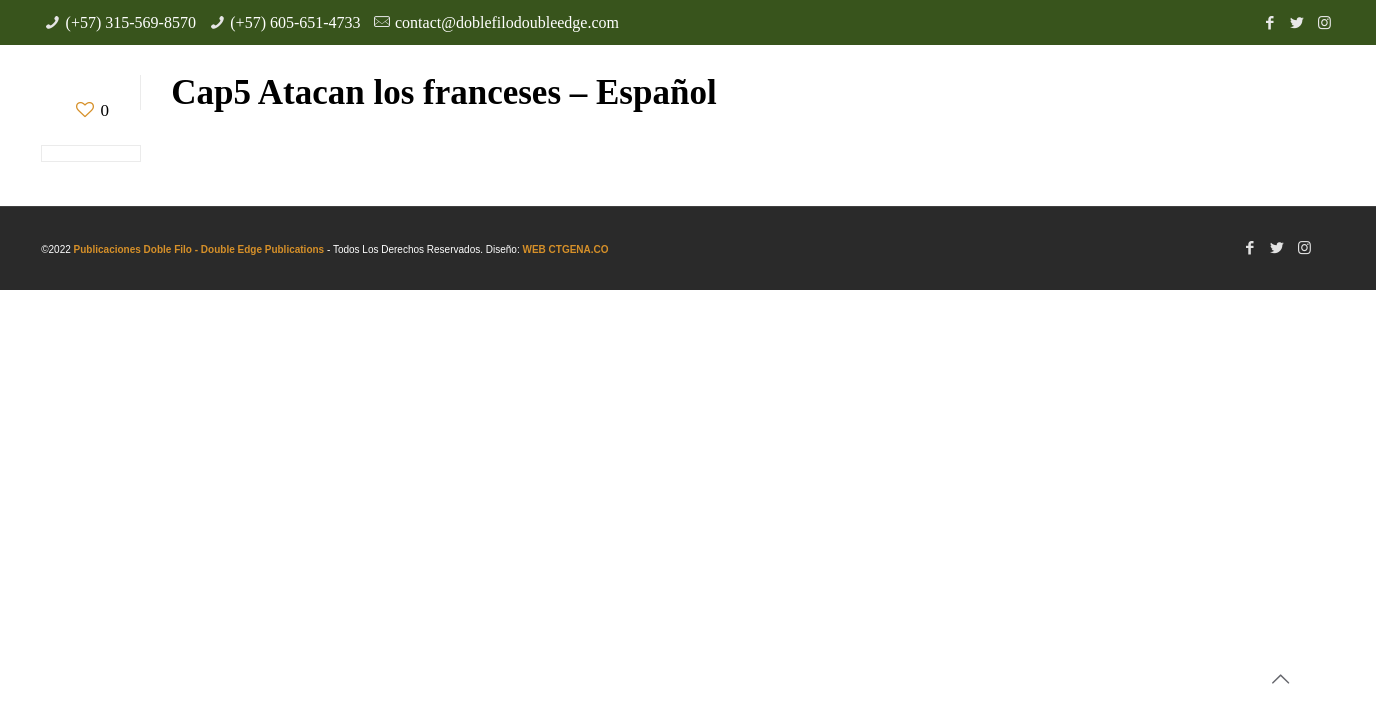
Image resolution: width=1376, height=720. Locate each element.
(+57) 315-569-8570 (131, 22)
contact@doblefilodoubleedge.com (507, 22)
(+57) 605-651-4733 (295, 22)
